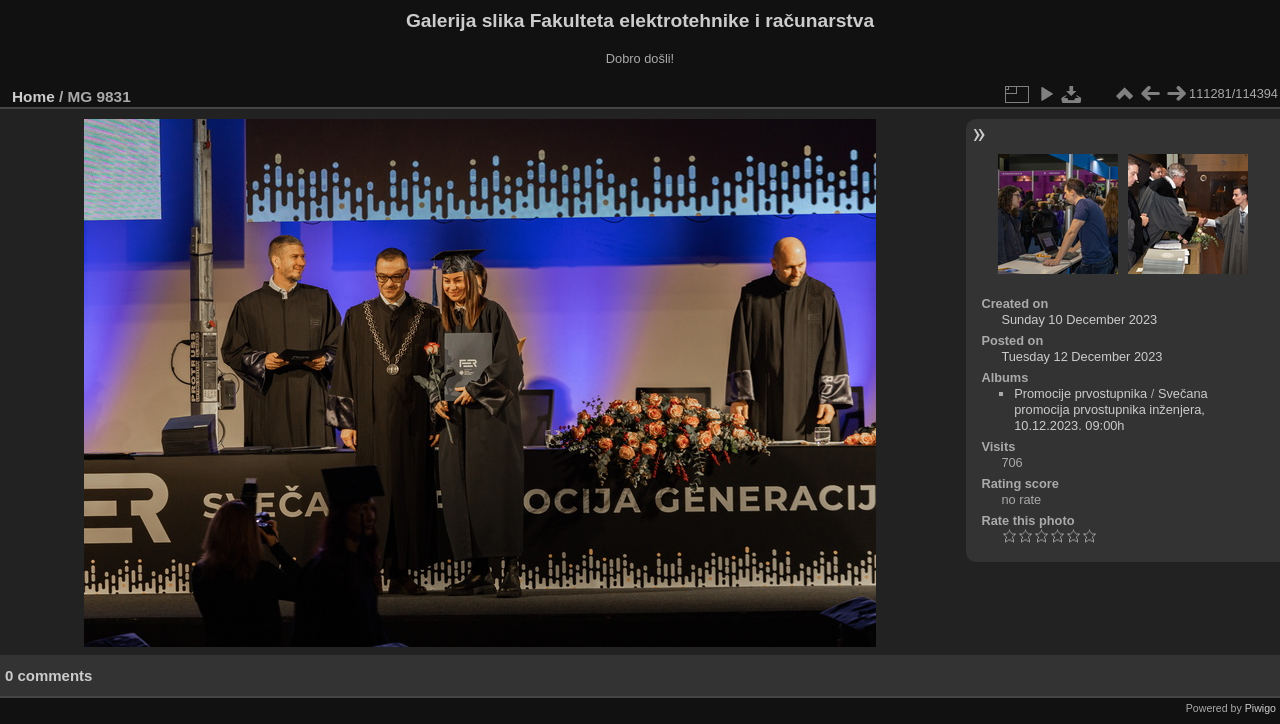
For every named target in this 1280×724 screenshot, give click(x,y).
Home (33, 96)
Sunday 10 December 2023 (1079, 319)
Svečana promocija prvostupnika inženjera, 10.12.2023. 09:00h (1111, 409)
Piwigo (1260, 708)
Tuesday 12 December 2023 (1081, 356)
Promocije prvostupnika (1080, 393)
